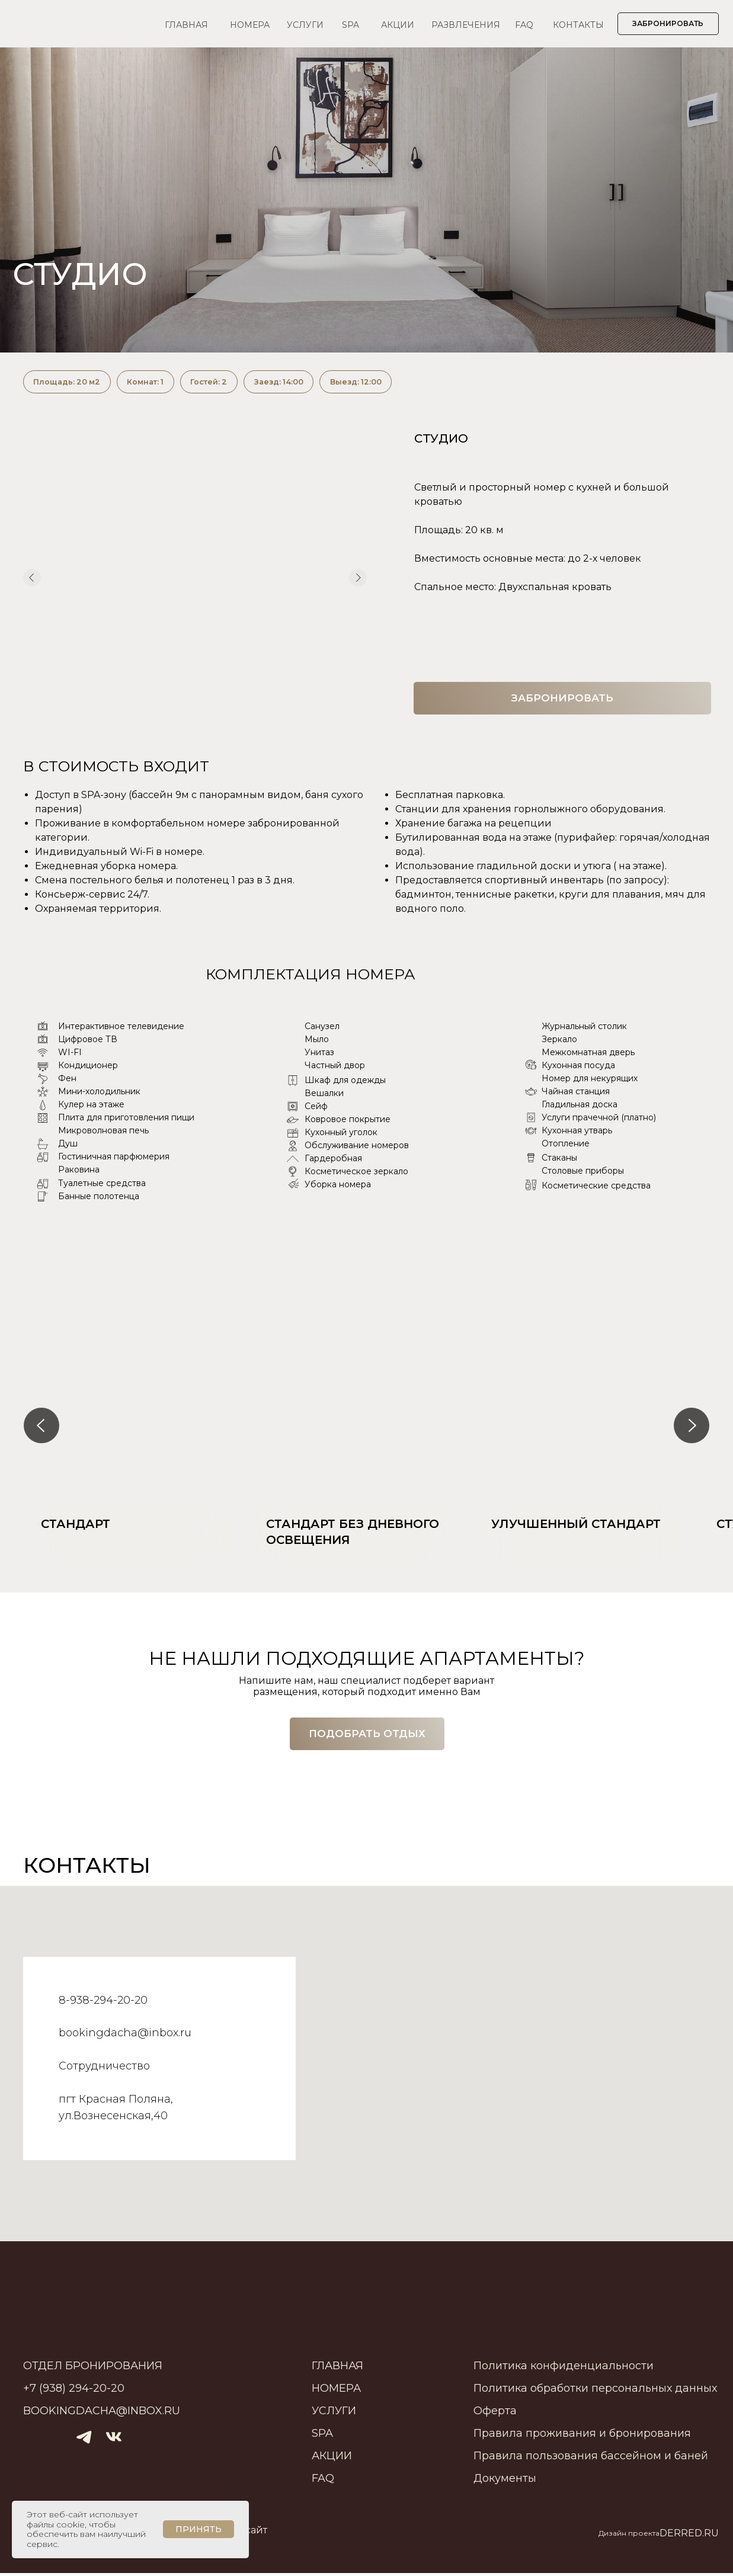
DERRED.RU (689, 2536)
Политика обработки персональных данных (595, 2391)
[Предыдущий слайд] (41, 1428)
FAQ (524, 25)
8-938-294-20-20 (103, 2003)
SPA (350, 25)
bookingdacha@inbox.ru (125, 2035)
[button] (367, 1736)
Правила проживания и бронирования (582, 2436)
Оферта (495, 2413)
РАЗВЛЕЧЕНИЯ (465, 25)
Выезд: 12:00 (386, 382)
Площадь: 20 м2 (70, 382)
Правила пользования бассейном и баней (590, 2458)
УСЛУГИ (305, 25)
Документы (504, 2481)
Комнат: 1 (156, 382)
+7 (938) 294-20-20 (73, 2391)
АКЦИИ (397, 25)
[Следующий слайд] (691, 1428)
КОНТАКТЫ (578, 25)
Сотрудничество (104, 2068)
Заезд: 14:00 (301, 382)
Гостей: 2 (225, 382)
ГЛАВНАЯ (186, 25)
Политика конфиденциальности (563, 2368)
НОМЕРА (250, 25)
